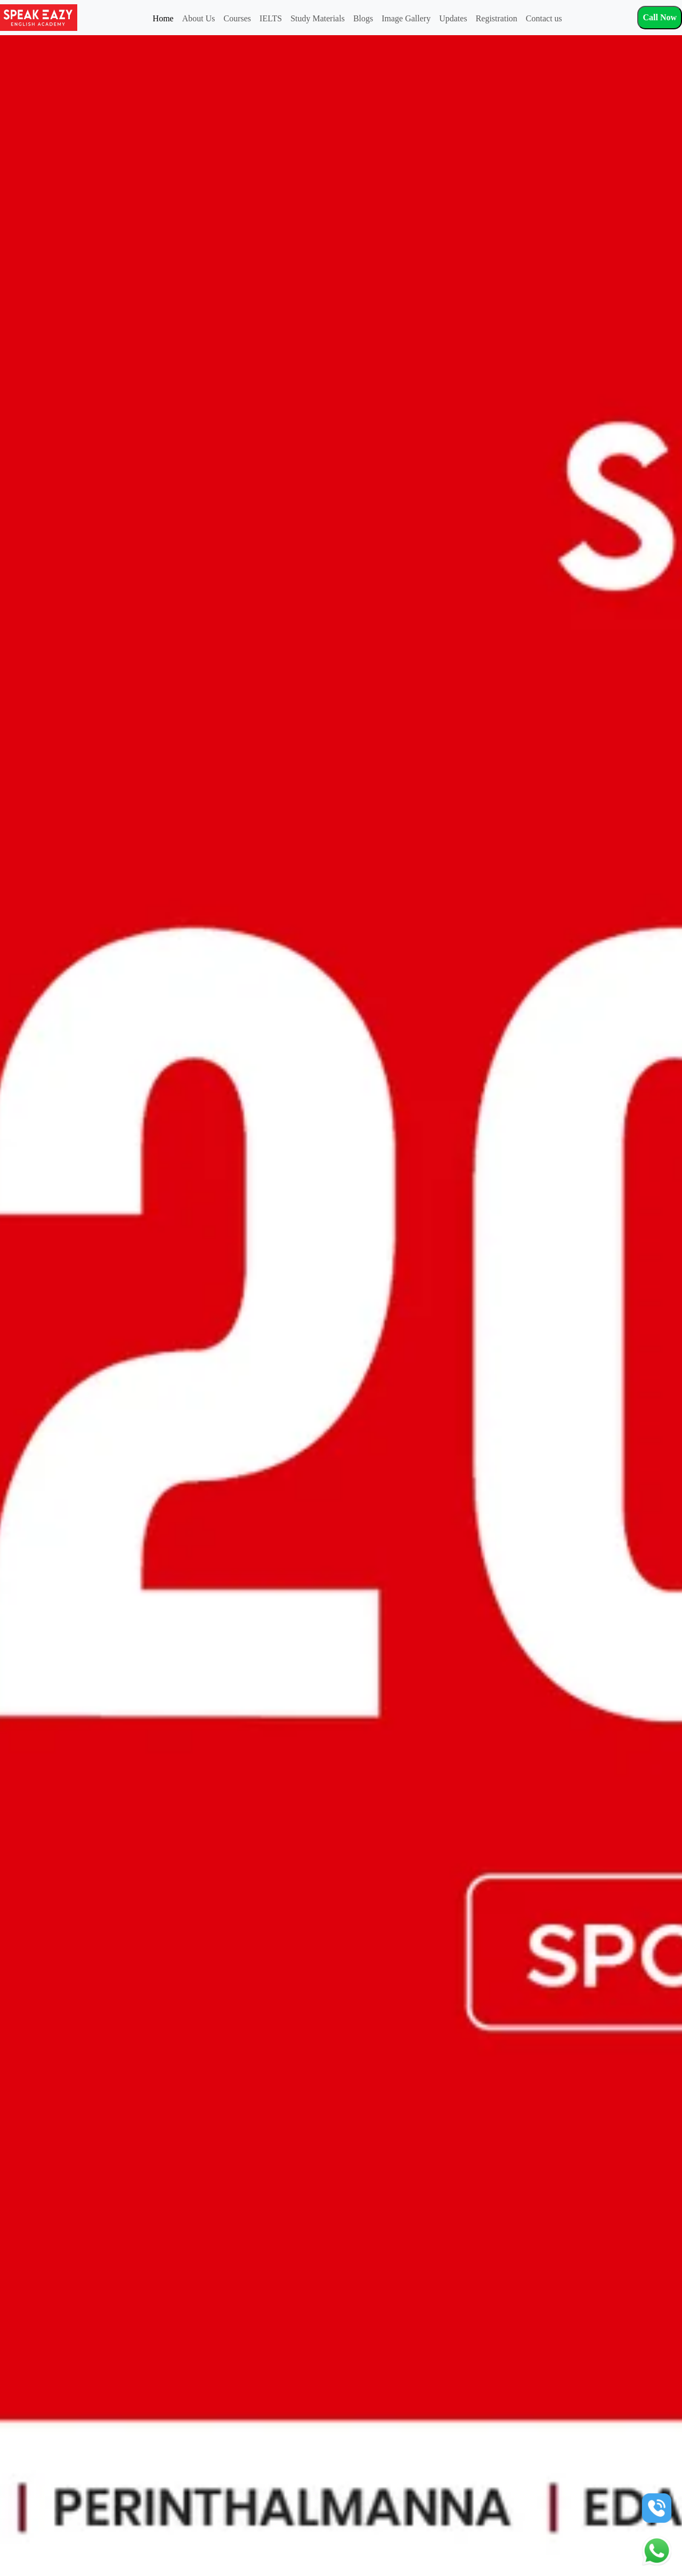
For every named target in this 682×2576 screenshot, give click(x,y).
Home (163, 18)
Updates (453, 18)
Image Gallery (406, 18)
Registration (496, 18)
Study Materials (317, 18)
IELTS (270, 18)
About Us (198, 18)
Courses (237, 18)
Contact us (544, 18)
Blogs (363, 18)
